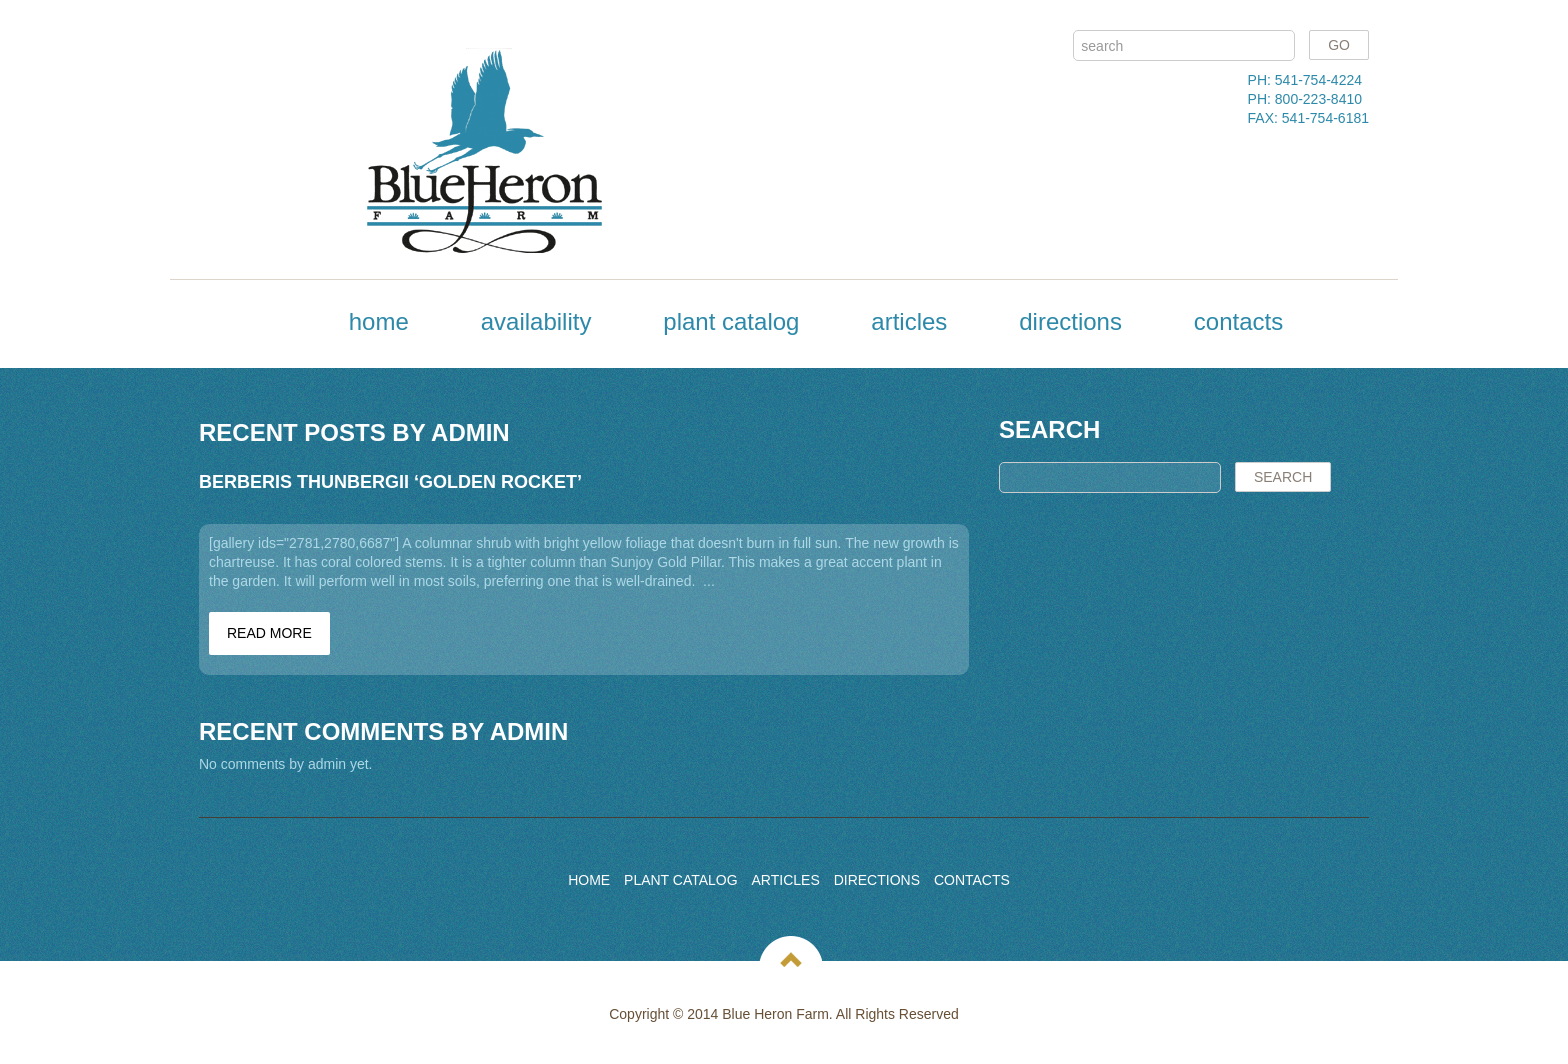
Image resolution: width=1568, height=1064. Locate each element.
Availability (536, 321)
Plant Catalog (731, 321)
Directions (1070, 321)
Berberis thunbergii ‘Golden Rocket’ (390, 482)
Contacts (1238, 321)
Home (379, 321)
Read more (269, 633)
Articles (909, 321)
